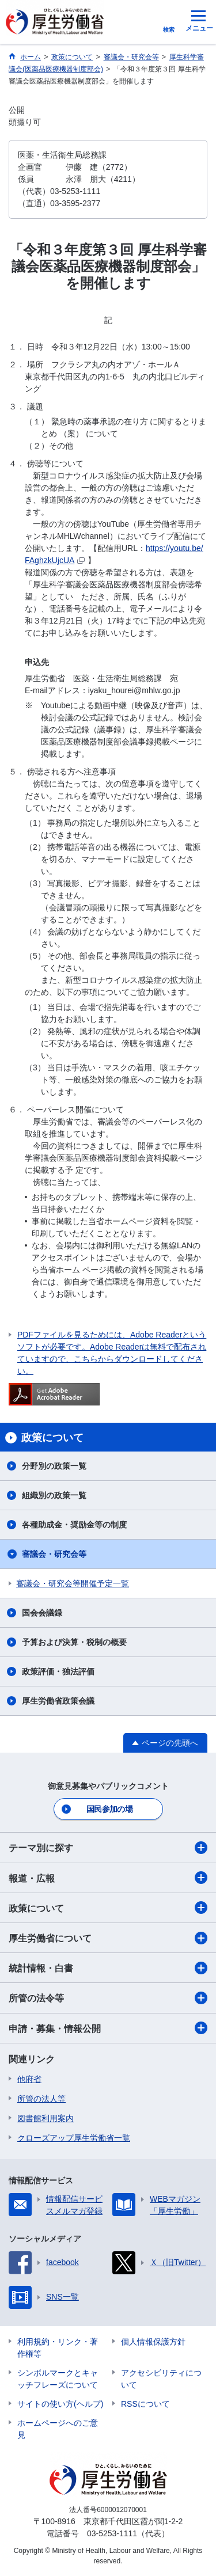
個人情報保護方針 (153, 2341)
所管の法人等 (41, 2098)
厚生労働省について (108, 1938)
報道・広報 (108, 1877)
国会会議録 (42, 1612)
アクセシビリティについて (161, 2378)
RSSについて (145, 2403)
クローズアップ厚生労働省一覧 (73, 2137)
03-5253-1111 (112, 2533)
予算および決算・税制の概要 (74, 1642)
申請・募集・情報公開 (108, 2028)
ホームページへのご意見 (57, 2429)
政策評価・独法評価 (58, 1671)
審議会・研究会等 (54, 1554)
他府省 (29, 2079)
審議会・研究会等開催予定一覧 (72, 1583)
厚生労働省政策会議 (58, 1700)
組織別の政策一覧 (54, 1495)
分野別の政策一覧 (54, 1466)
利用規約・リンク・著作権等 (57, 2347)
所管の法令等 (108, 1998)
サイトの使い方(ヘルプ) (60, 2403)
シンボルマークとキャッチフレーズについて (57, 2378)
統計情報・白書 (108, 1968)
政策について (108, 1907)
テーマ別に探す (108, 1847)
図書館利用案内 (45, 2118)
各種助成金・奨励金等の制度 (74, 1524)
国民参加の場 (109, 1809)
